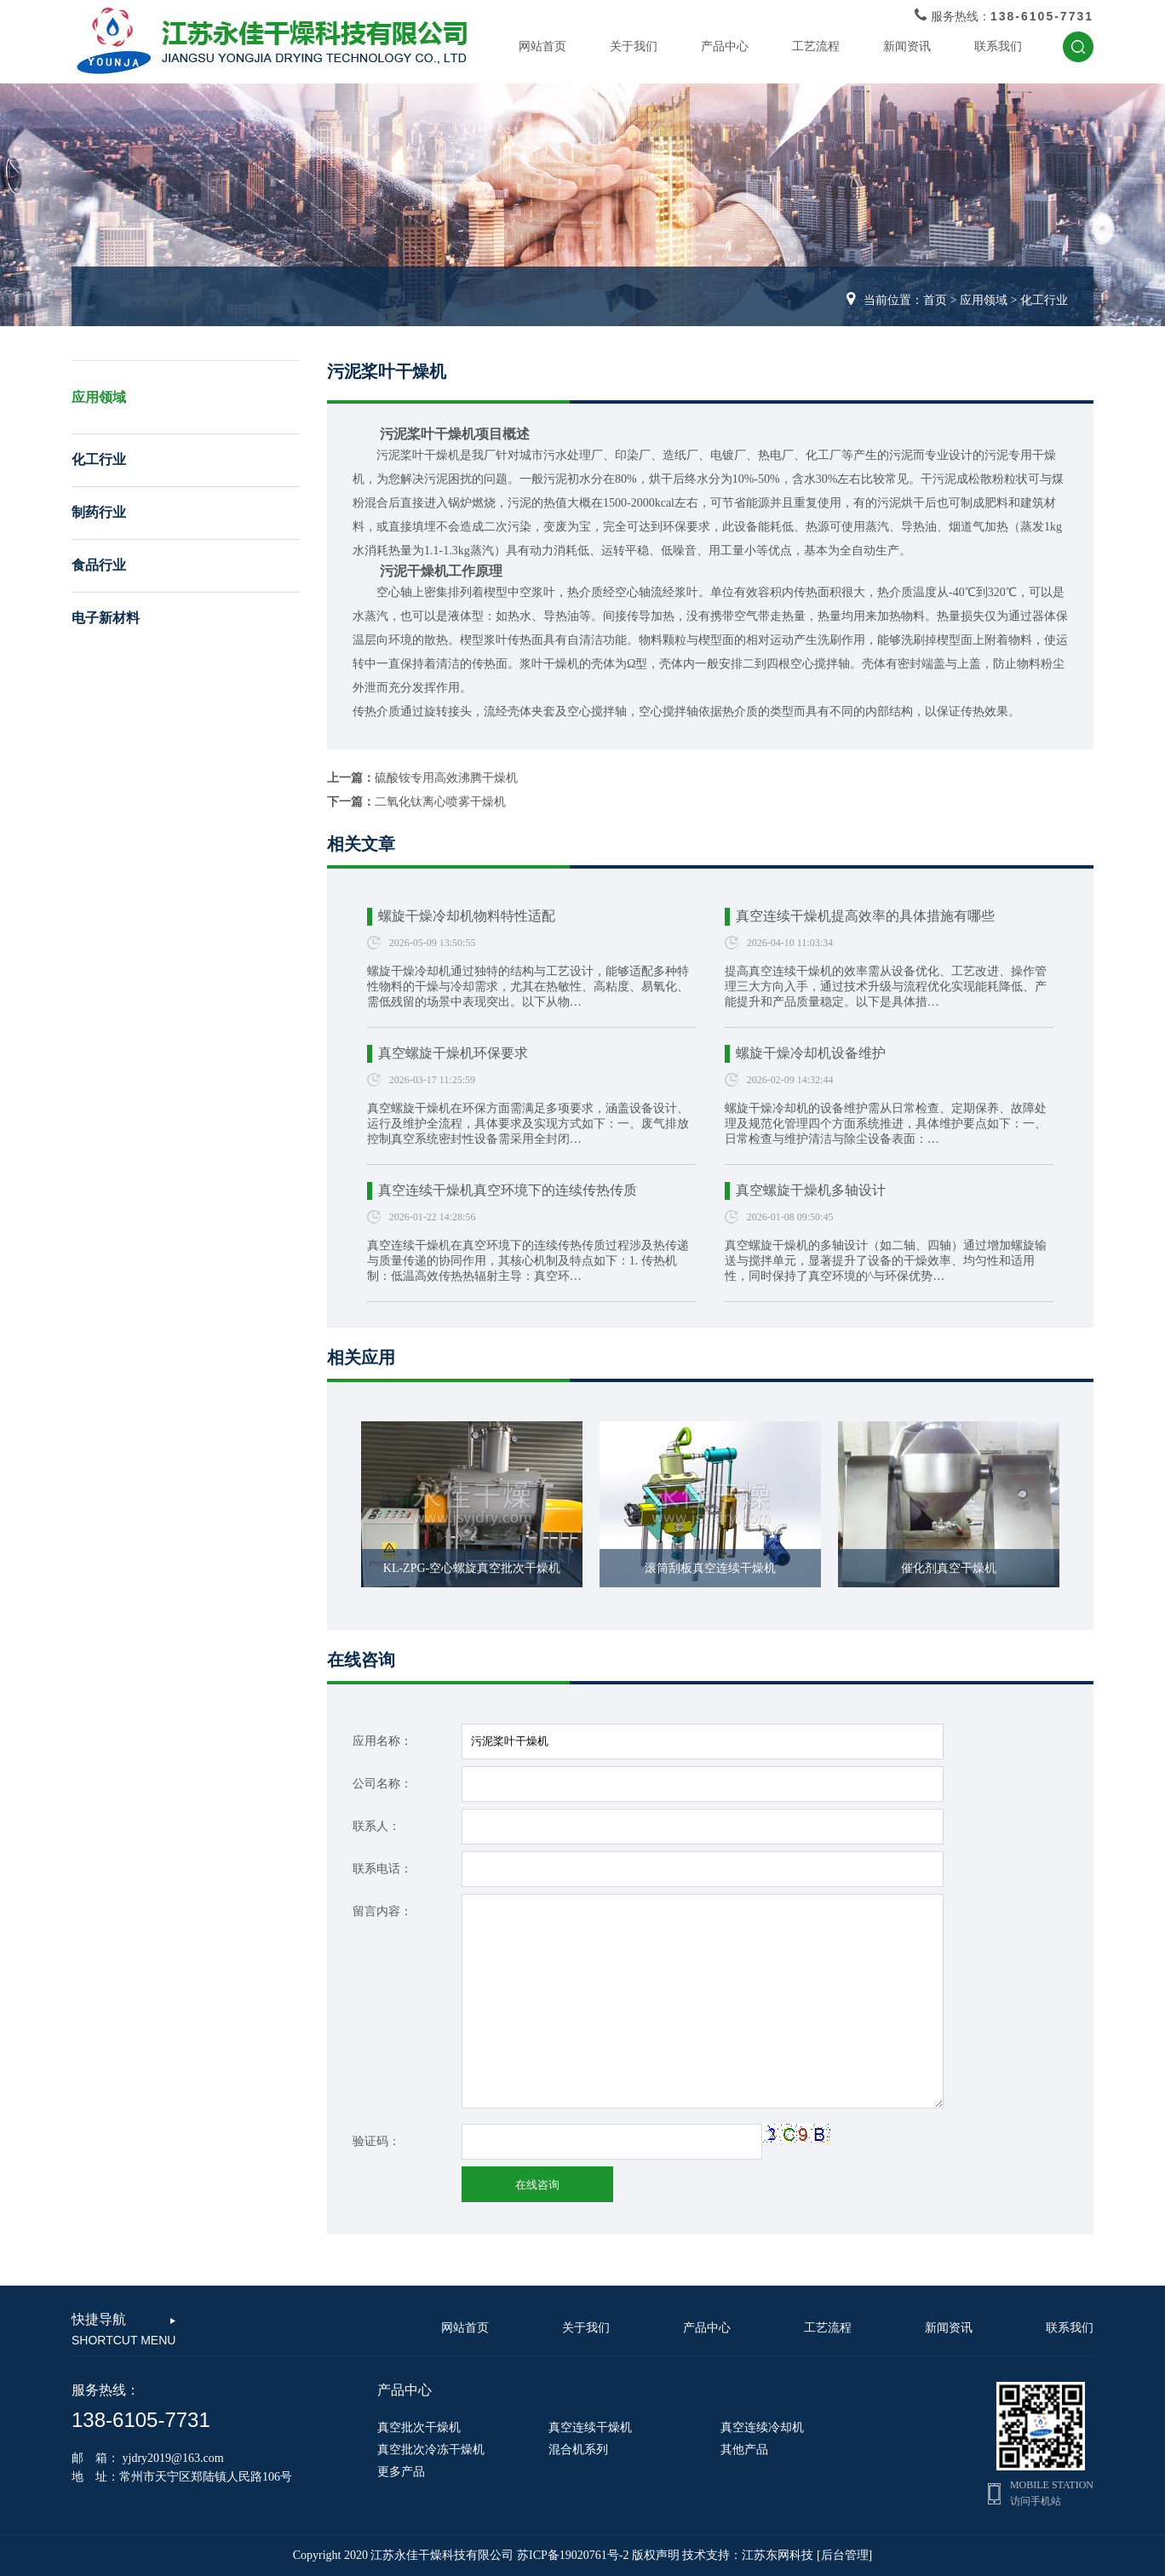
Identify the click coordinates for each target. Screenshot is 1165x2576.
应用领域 (983, 300)
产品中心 (725, 46)
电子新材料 (106, 618)
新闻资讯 (907, 46)
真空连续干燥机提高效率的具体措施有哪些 (865, 916)
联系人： (376, 1826)
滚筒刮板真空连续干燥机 (710, 1568)
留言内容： (382, 1911)
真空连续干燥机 (590, 2427)
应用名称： (382, 1741)
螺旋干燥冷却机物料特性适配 (466, 916)
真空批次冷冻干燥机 (431, 2449)
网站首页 (542, 46)
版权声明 (656, 2555)
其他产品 (744, 2449)
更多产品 (401, 2471)
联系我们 (998, 46)
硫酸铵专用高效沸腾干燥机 (446, 778)
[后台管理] (844, 2555)
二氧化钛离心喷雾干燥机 (440, 801)
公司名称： (382, 1783)
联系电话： (382, 1868)
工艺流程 (816, 46)
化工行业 (1044, 300)
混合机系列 (578, 2449)
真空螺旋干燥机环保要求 (453, 1053)
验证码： (376, 2141)
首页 (935, 300)
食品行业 (99, 565)
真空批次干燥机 (419, 2427)
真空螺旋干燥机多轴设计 (811, 1190)
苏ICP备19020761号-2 (572, 2555)
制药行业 (99, 512)
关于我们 (633, 46)
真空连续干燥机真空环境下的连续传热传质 (507, 1190)
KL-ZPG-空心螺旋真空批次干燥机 (471, 1568)
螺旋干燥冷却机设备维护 (811, 1053)
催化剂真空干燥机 (948, 1568)
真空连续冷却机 (762, 2427)
